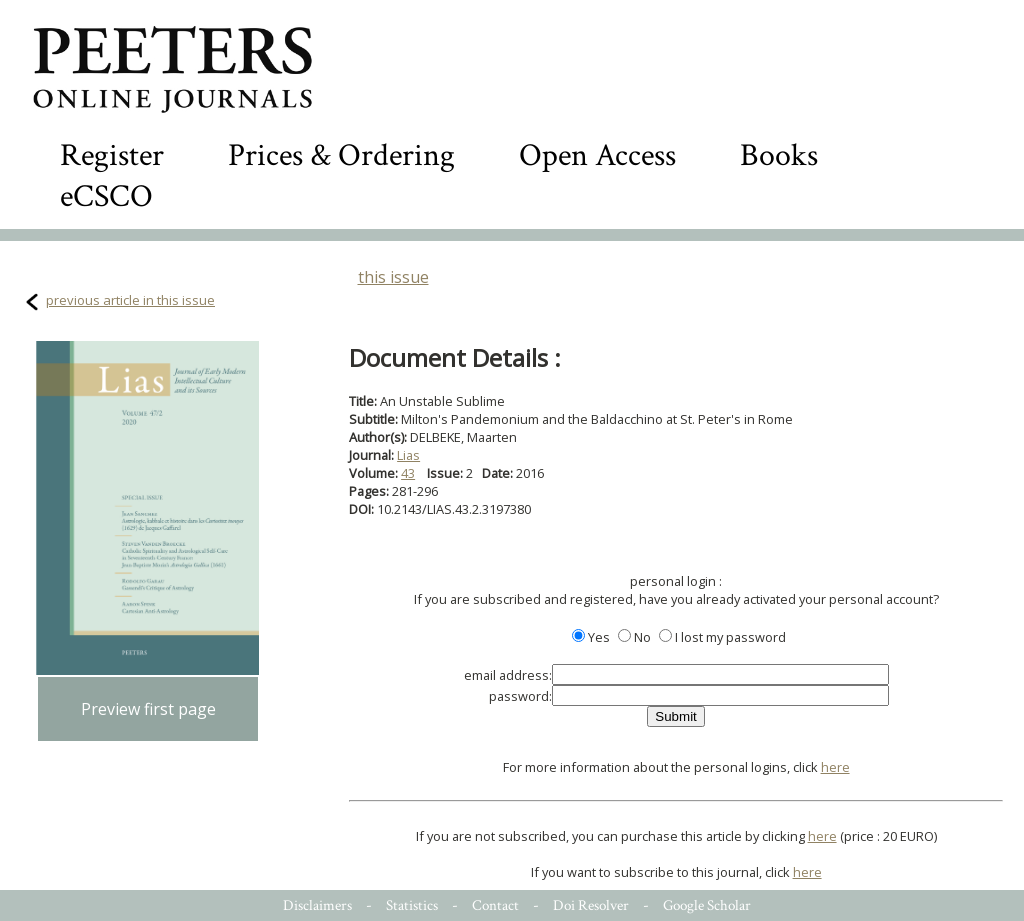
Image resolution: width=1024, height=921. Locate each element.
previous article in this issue (130, 300)
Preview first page (148, 709)
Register (112, 155)
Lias (408, 455)
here (835, 767)
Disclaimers (317, 905)
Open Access (597, 155)
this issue (393, 277)
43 (408, 473)
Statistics (412, 905)
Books (779, 155)
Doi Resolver (591, 905)
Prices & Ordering (341, 155)
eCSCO (106, 196)
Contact (495, 905)
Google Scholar (707, 905)
